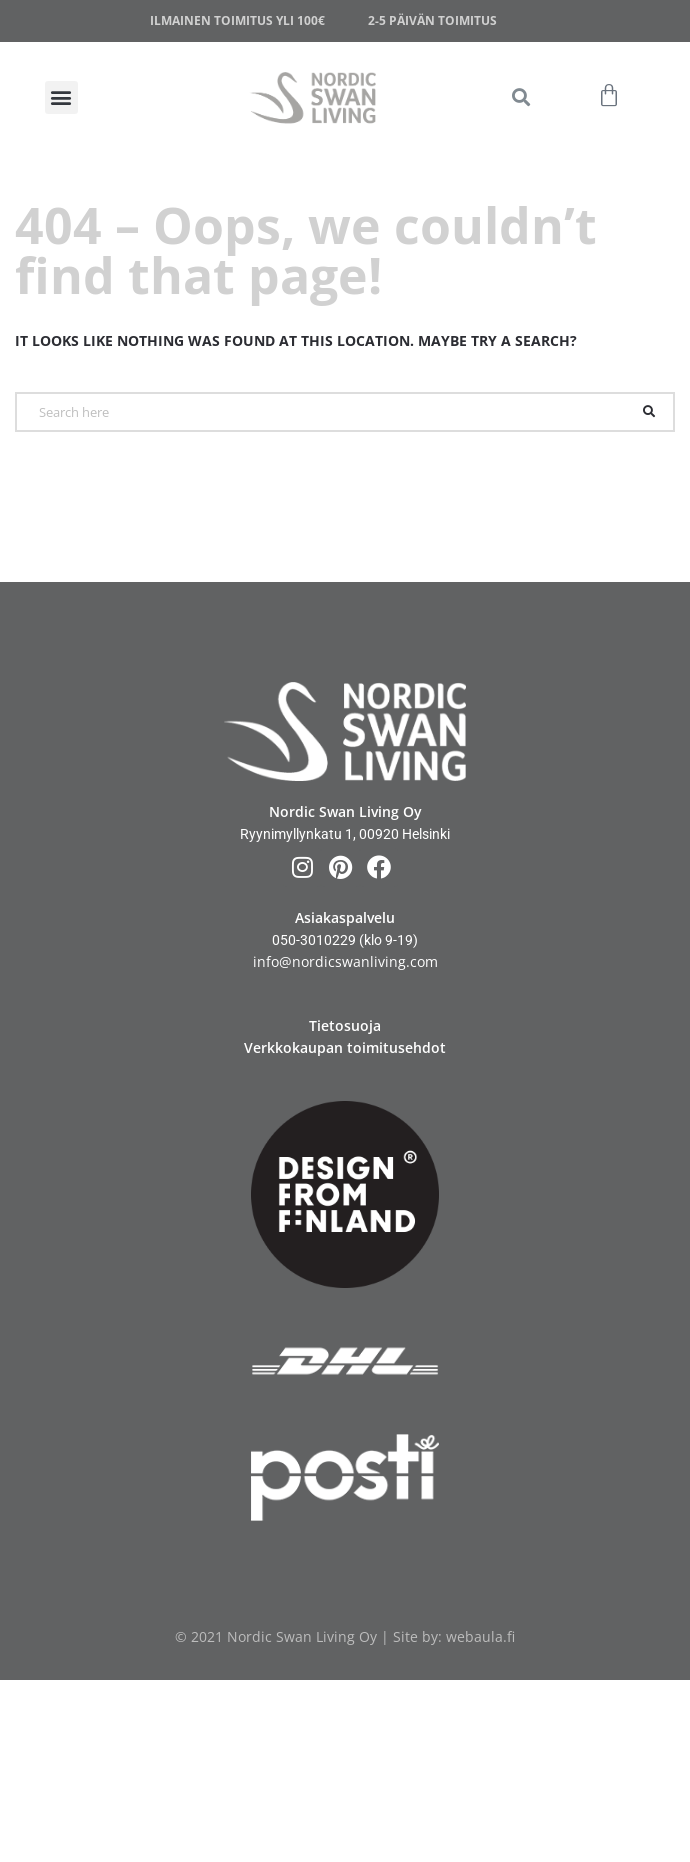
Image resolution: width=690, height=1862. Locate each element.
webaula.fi (480, 1636)
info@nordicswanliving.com (345, 961)
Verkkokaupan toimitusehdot (345, 1047)
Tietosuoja (345, 1025)
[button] (520, 97)
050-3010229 (314, 940)
